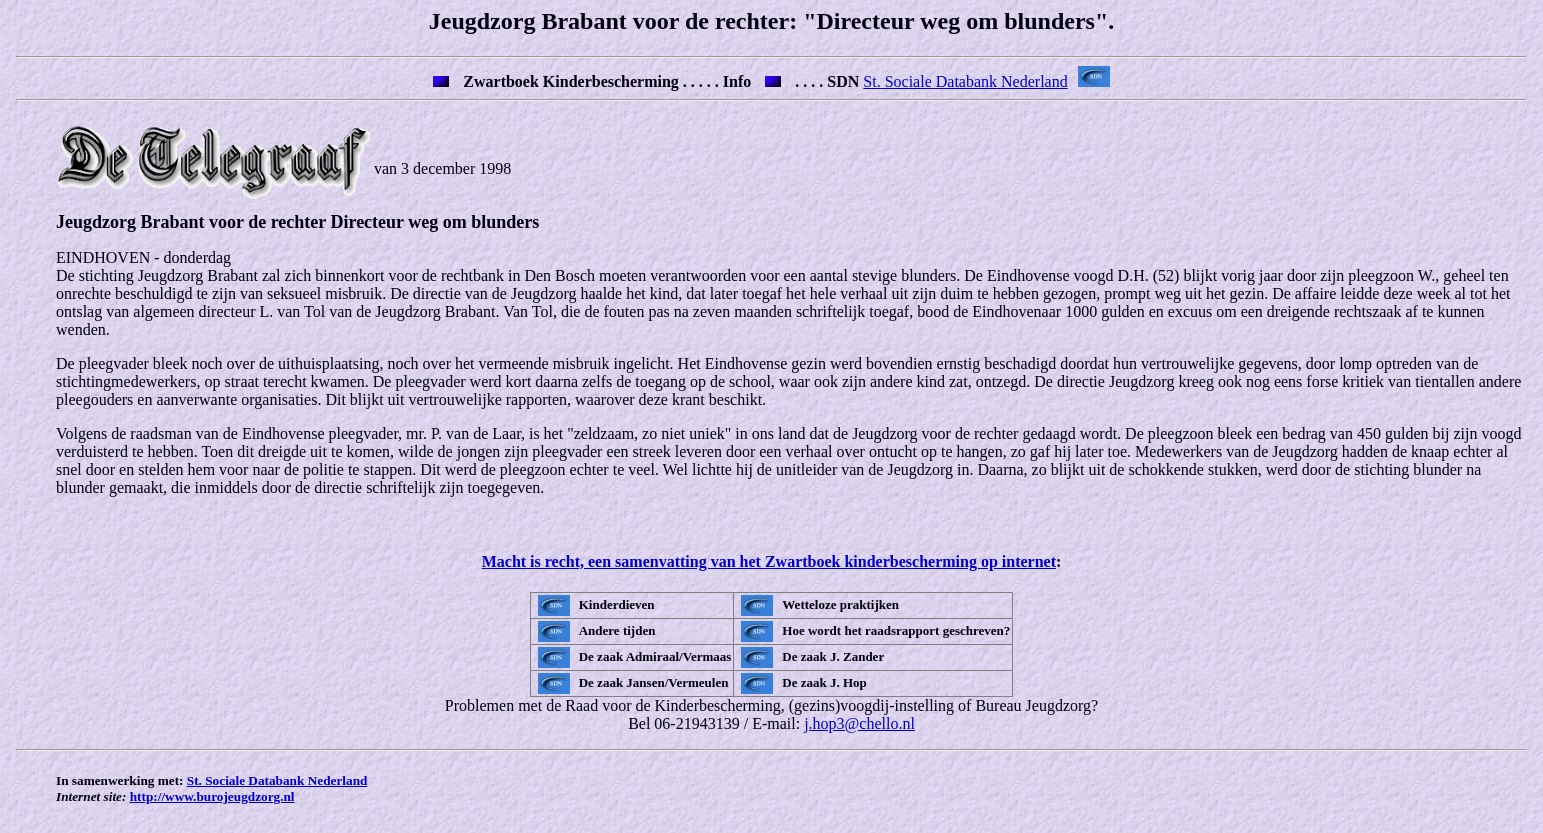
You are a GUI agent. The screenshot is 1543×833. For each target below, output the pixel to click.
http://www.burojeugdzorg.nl (212, 802)
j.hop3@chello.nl (859, 729)
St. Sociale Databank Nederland (965, 81)
